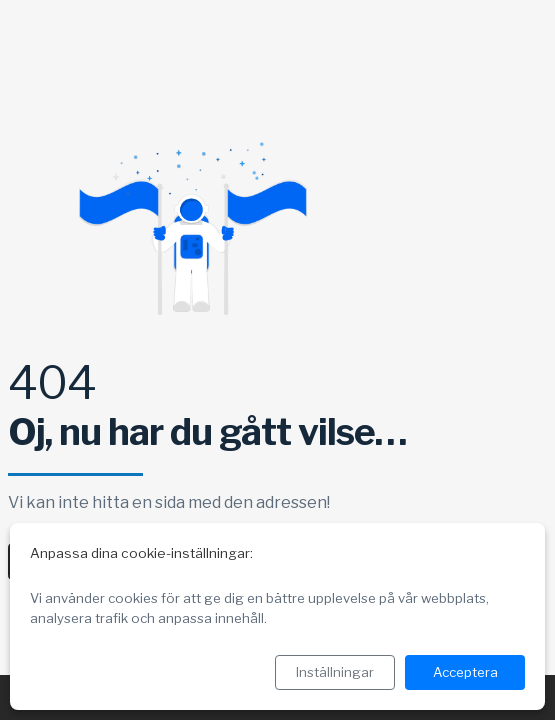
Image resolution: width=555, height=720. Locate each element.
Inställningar (335, 672)
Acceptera (465, 672)
